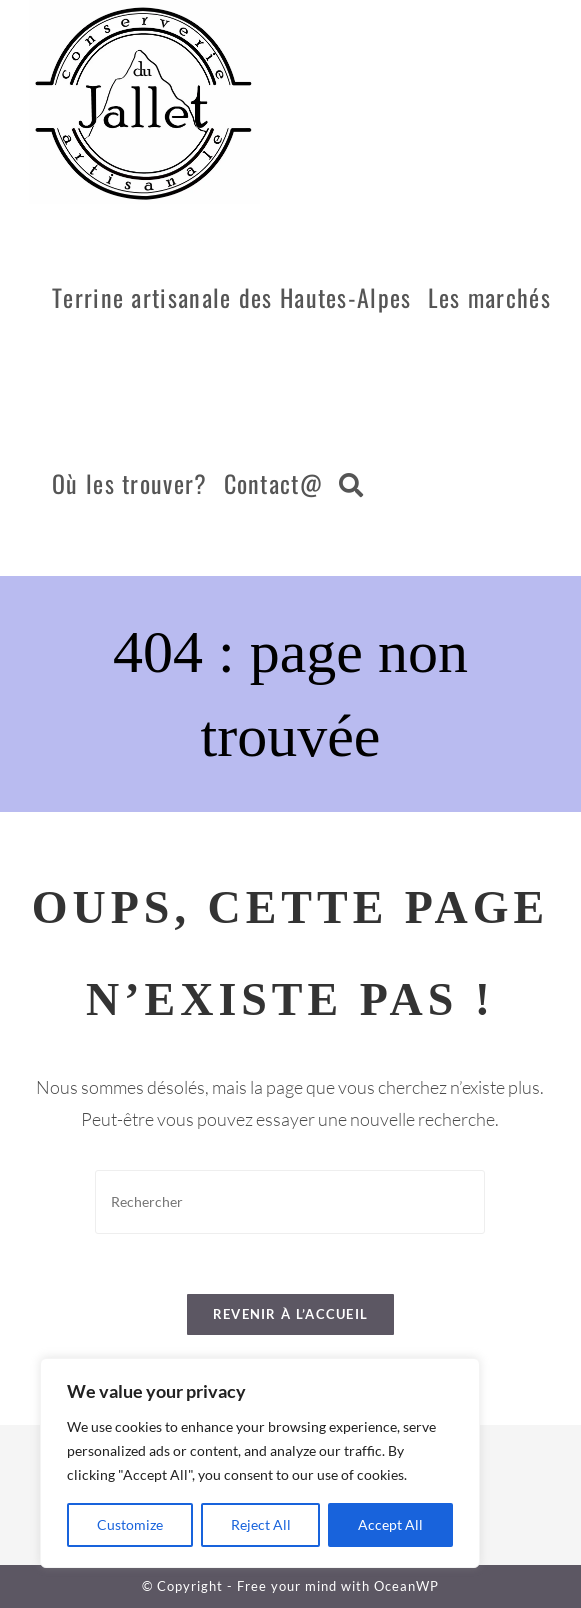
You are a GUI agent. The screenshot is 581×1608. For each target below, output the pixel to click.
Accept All (390, 1524)
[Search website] (351, 483)
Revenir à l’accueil (291, 1314)
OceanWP (406, 1586)
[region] (260, 1463)
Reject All (261, 1524)
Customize (130, 1524)
